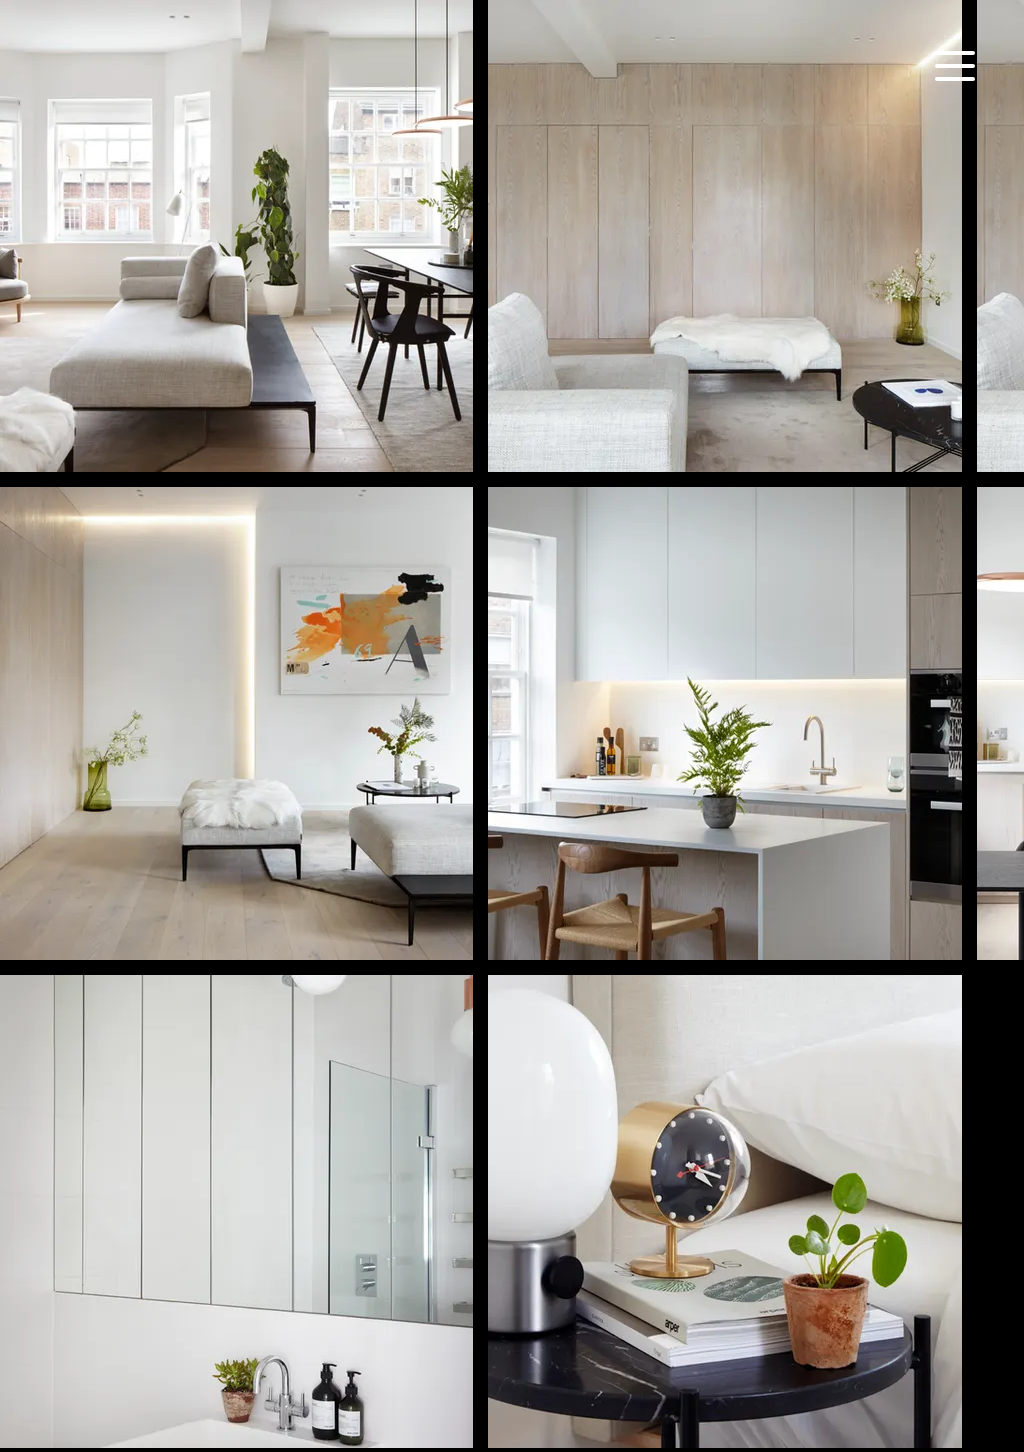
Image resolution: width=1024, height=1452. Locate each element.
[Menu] (954, 66)
